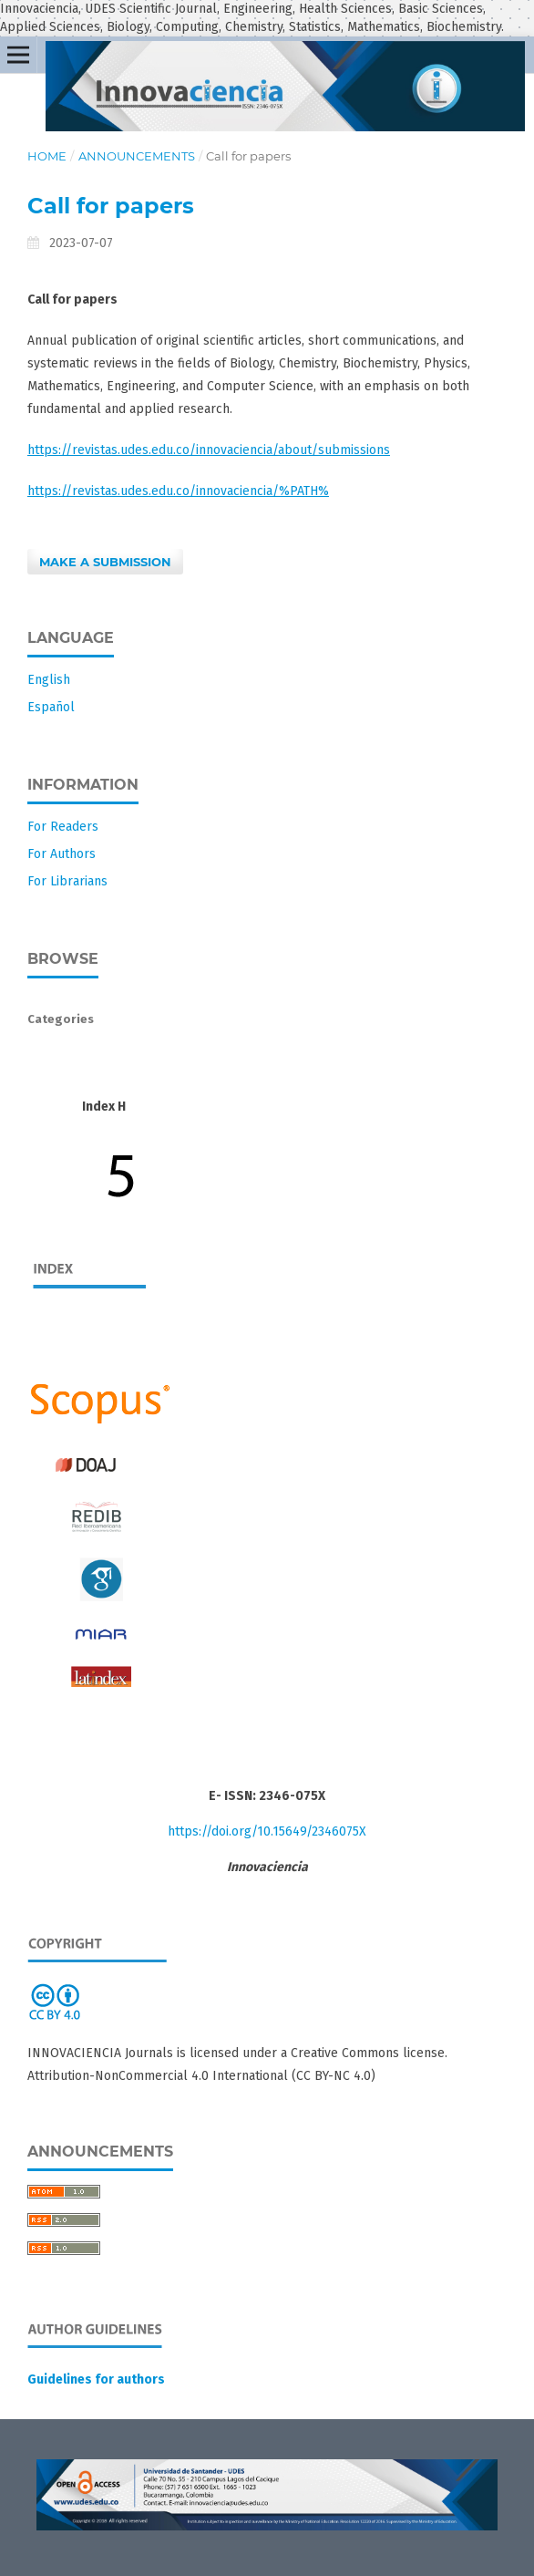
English (48, 680)
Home (47, 156)
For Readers (62, 826)
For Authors (61, 854)
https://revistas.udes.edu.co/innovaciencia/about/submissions (208, 450)
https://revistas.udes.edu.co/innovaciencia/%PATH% (178, 491)
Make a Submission (105, 561)
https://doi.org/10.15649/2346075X (267, 1831)
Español (51, 707)
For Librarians (67, 881)
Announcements (136, 156)
